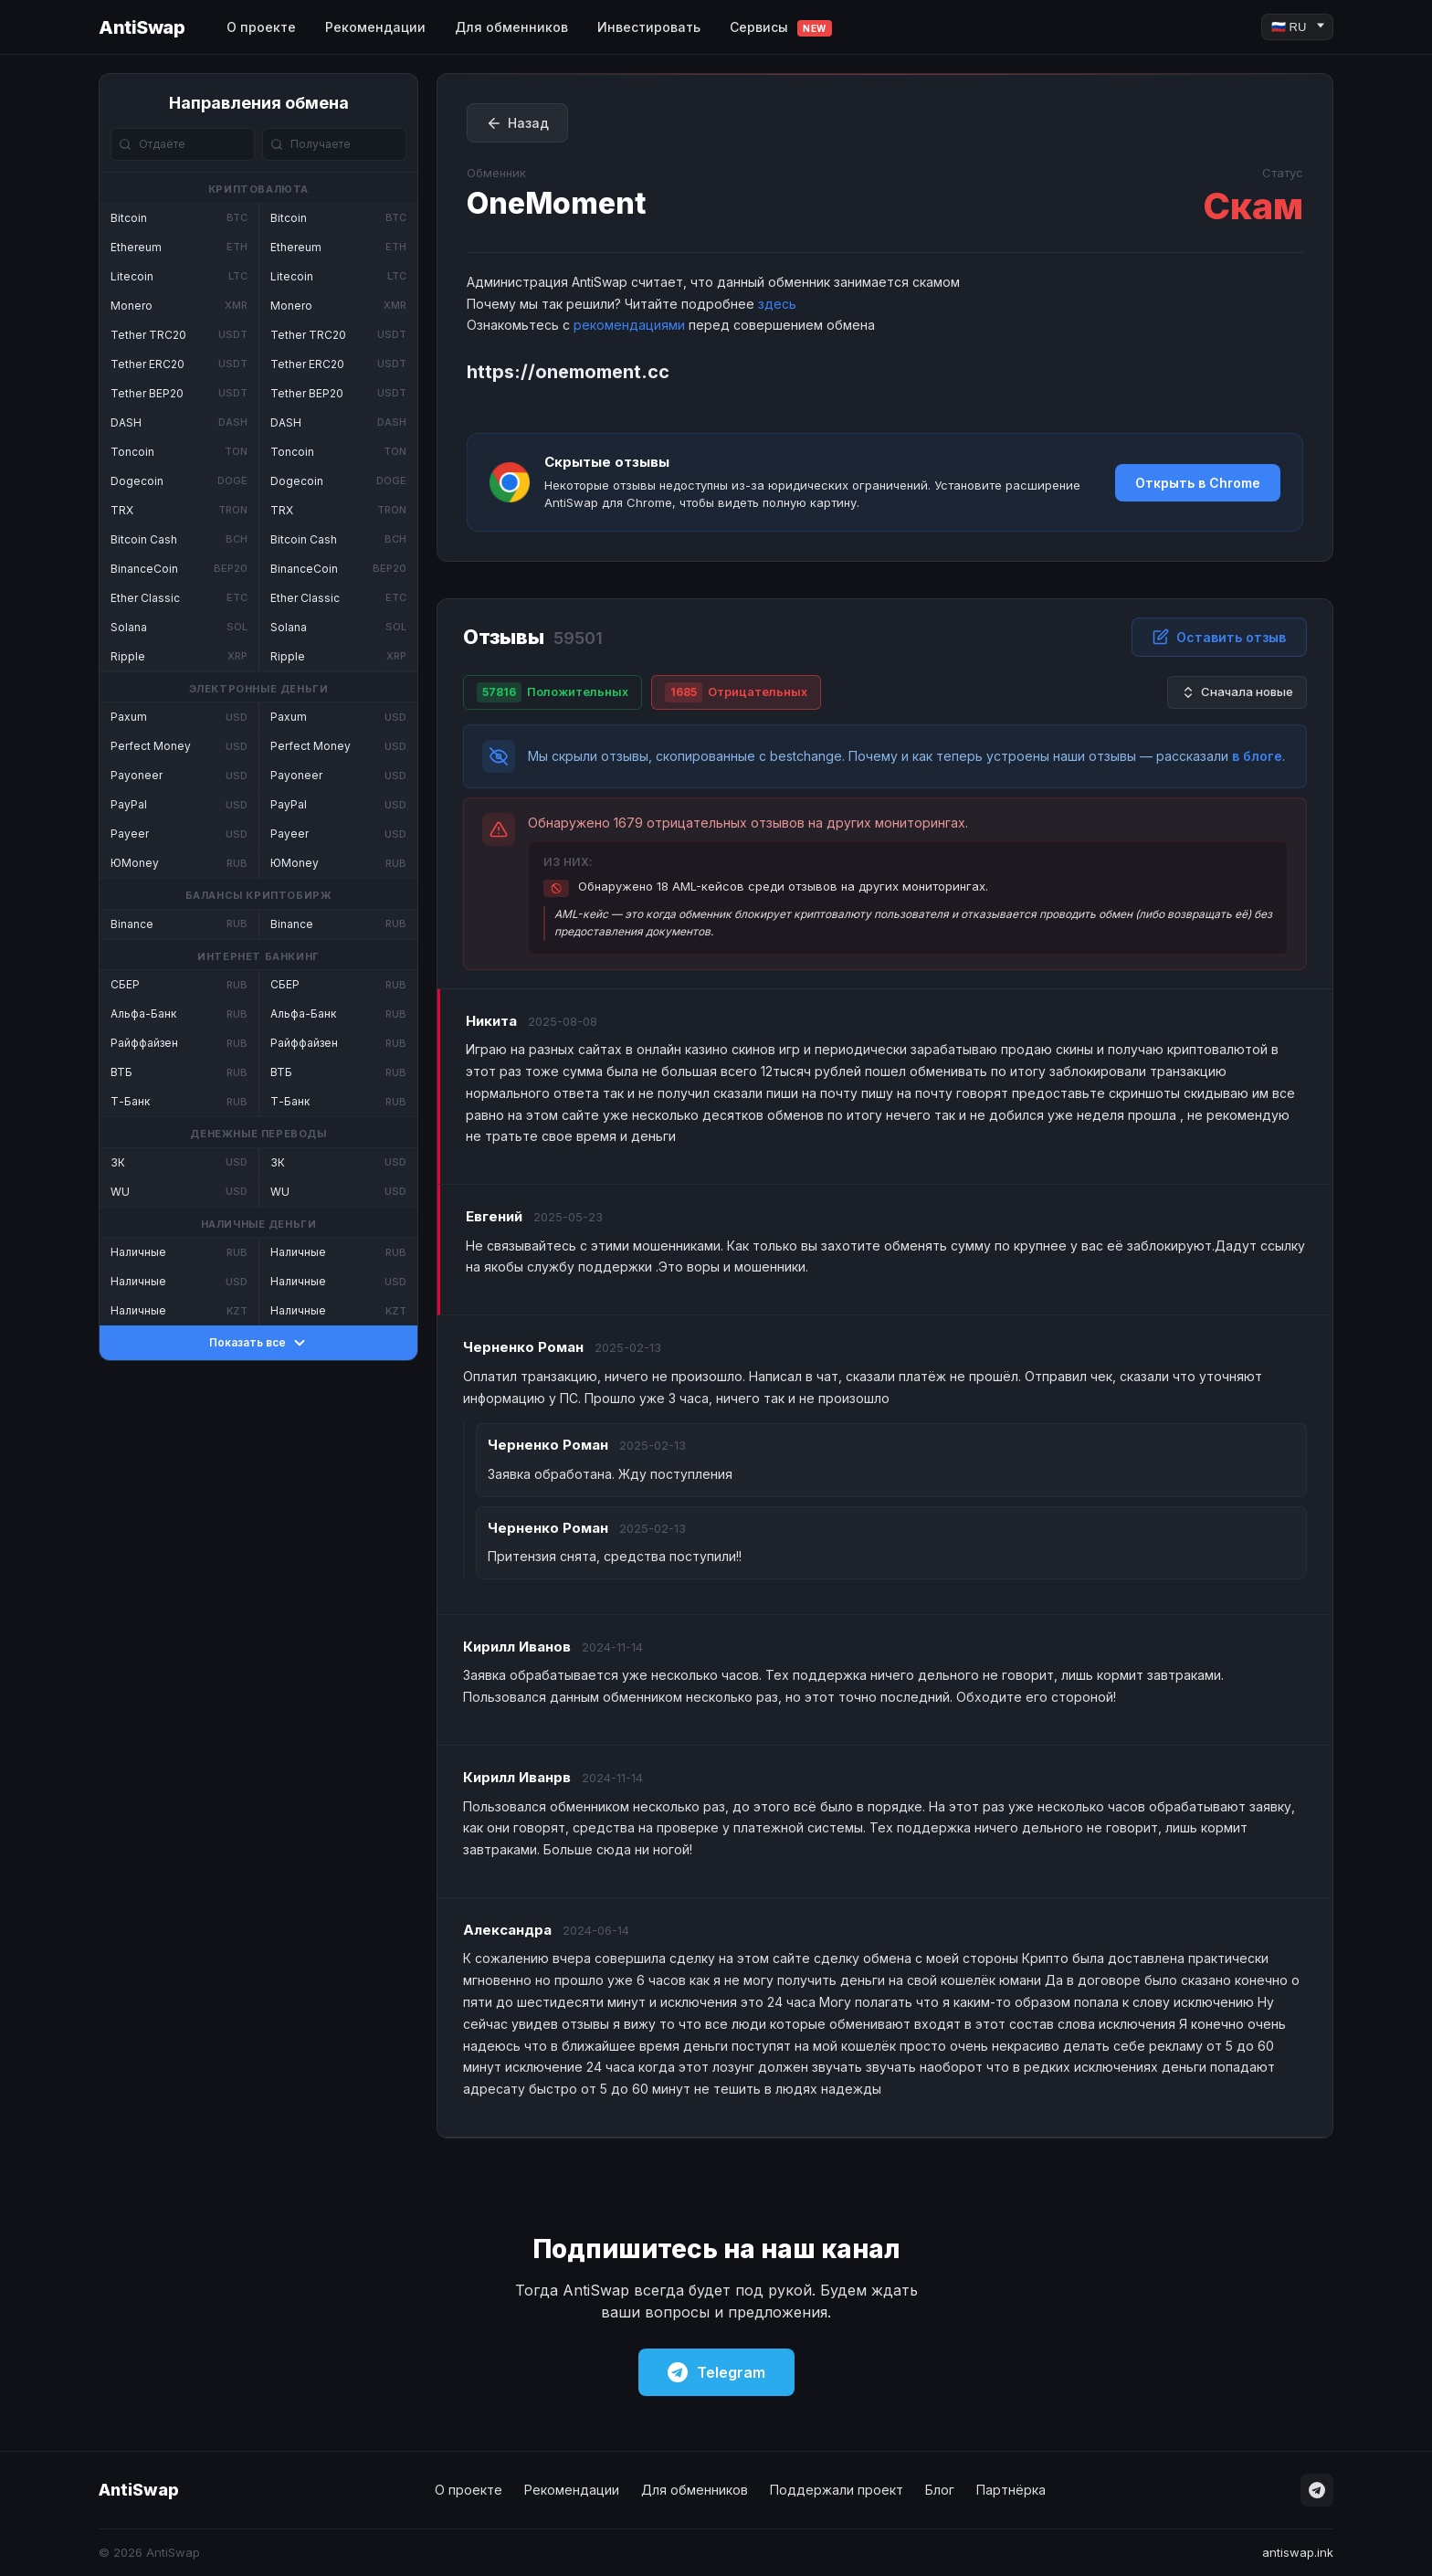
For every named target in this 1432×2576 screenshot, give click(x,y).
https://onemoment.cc (568, 372)
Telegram (716, 2372)
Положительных (552, 692)
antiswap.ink (1297, 2552)
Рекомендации (375, 27)
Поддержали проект (836, 2489)
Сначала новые (1237, 692)
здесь (777, 303)
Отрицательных (736, 692)
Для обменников (511, 27)
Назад (517, 123)
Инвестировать (648, 27)
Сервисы (781, 28)
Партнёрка (1011, 2489)
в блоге (1257, 756)
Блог (939, 2489)
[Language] (1297, 27)
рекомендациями (629, 325)
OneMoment (557, 203)
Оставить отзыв (1219, 636)
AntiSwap (141, 27)
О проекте (261, 27)
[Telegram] (1316, 2490)
